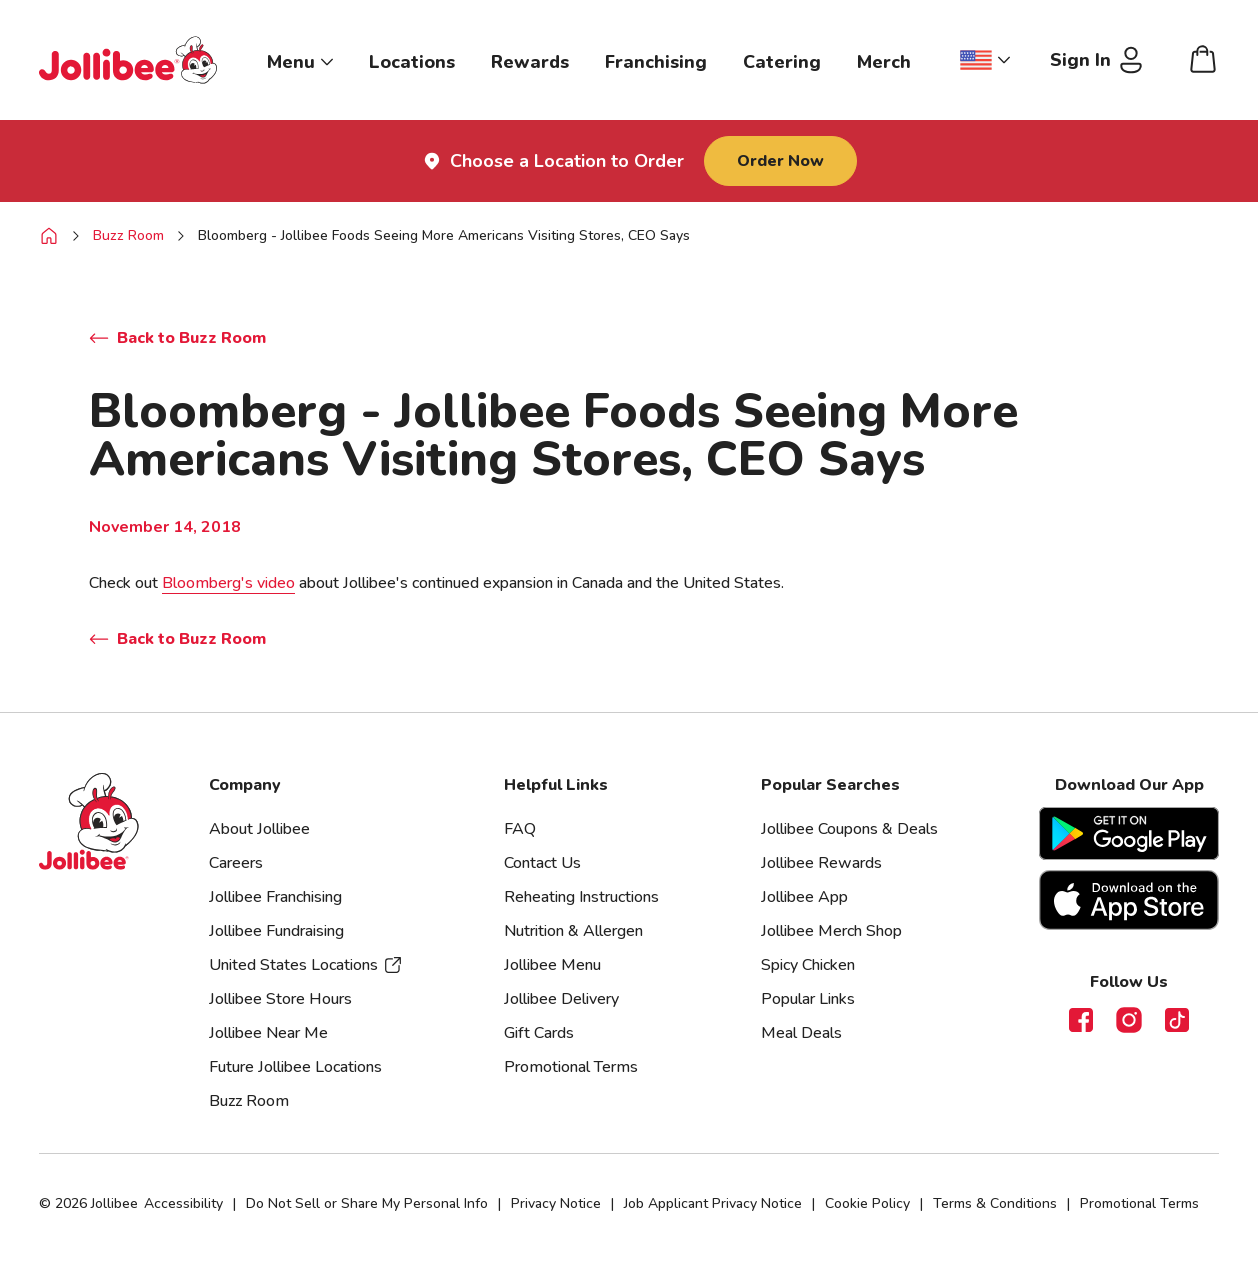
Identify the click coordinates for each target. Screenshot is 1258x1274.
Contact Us (542, 863)
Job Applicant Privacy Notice (713, 1203)
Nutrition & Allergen (573, 931)
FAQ (520, 829)
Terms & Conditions (995, 1203)
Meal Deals (801, 1033)
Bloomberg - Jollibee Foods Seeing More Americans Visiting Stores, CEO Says (444, 235)
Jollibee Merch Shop (831, 931)
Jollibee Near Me (268, 1033)
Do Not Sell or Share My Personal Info (367, 1203)
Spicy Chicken (808, 965)
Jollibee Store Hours (280, 999)
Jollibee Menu (552, 965)
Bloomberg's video (228, 583)
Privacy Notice (556, 1203)
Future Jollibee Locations (295, 1067)
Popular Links (808, 999)
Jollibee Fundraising (276, 931)
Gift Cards (539, 1033)
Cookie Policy (867, 1203)
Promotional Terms (571, 1067)
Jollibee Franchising (275, 897)
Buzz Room (128, 235)
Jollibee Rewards (821, 863)
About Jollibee (259, 829)
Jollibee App (804, 897)
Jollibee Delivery (561, 999)
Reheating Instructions (581, 897)
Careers (236, 863)
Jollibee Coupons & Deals (849, 829)
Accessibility (183, 1203)
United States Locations (306, 965)
